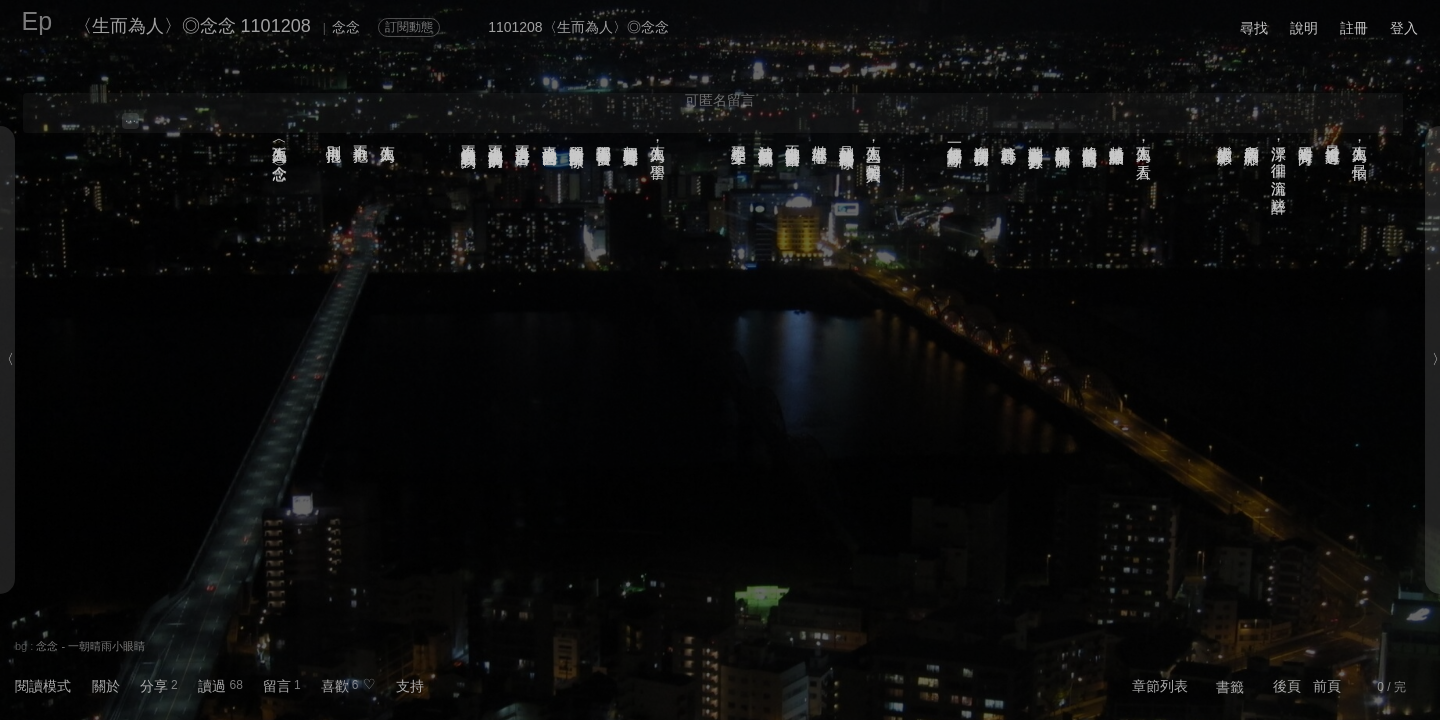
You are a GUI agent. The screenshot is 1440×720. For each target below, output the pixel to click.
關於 (106, 686)
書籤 (1230, 687)
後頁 (1287, 686)
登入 (1404, 28)
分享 (154, 686)
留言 (277, 686)
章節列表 (1160, 686)
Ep (37, 21)
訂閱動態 (409, 27)
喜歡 (335, 686)
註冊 (1354, 28)
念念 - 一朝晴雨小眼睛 (90, 646)
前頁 (1327, 686)
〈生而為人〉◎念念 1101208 (192, 26)
